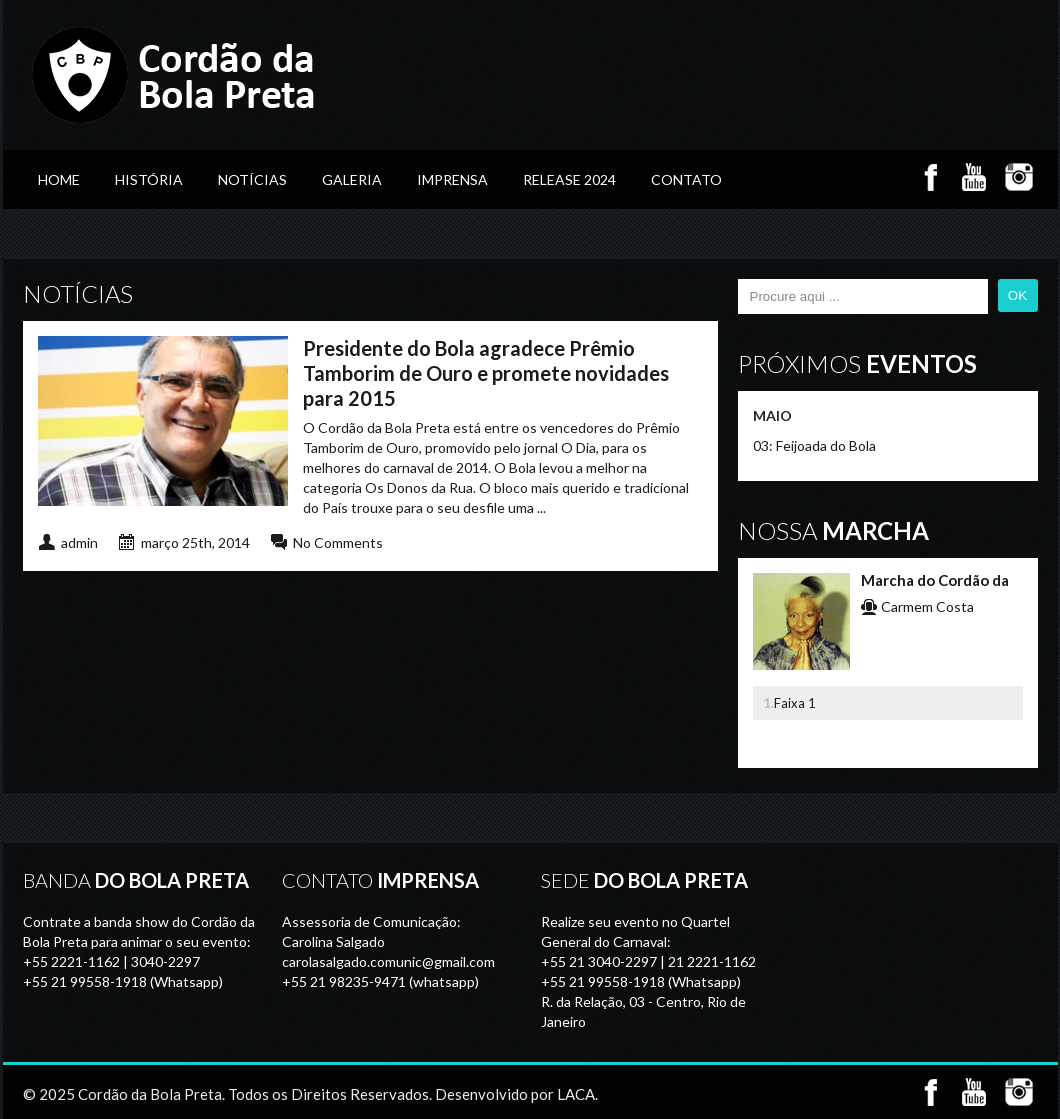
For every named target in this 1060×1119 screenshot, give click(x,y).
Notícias (252, 179)
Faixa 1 (795, 703)
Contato (686, 179)
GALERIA (352, 179)
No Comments (338, 542)
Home (59, 179)
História (149, 179)
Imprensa (452, 179)
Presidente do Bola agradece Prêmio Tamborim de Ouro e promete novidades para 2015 (486, 373)
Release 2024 (569, 179)
